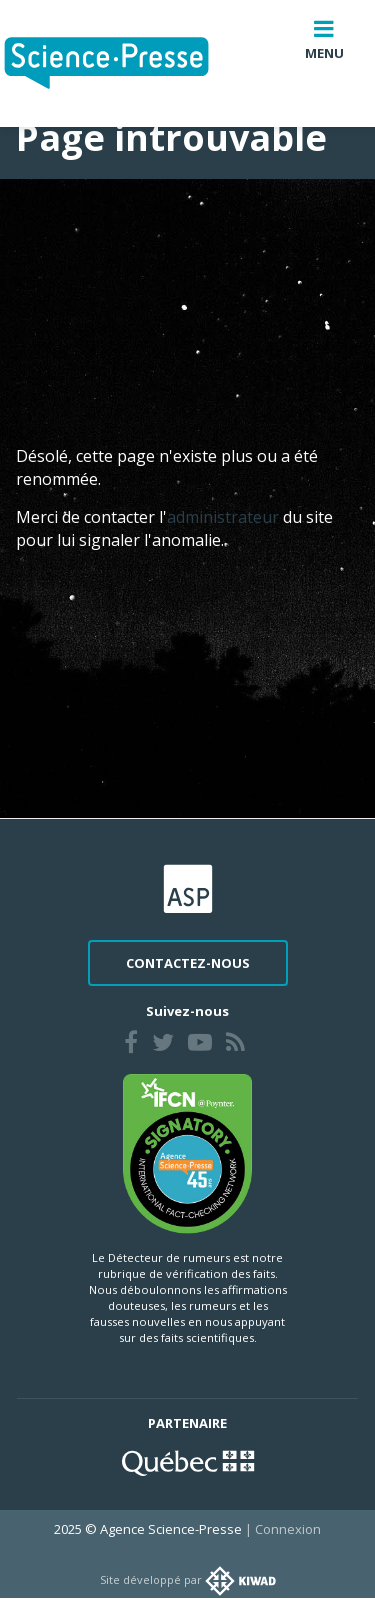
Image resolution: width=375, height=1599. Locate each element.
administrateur (225, 517)
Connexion (288, 1529)
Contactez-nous (188, 963)
